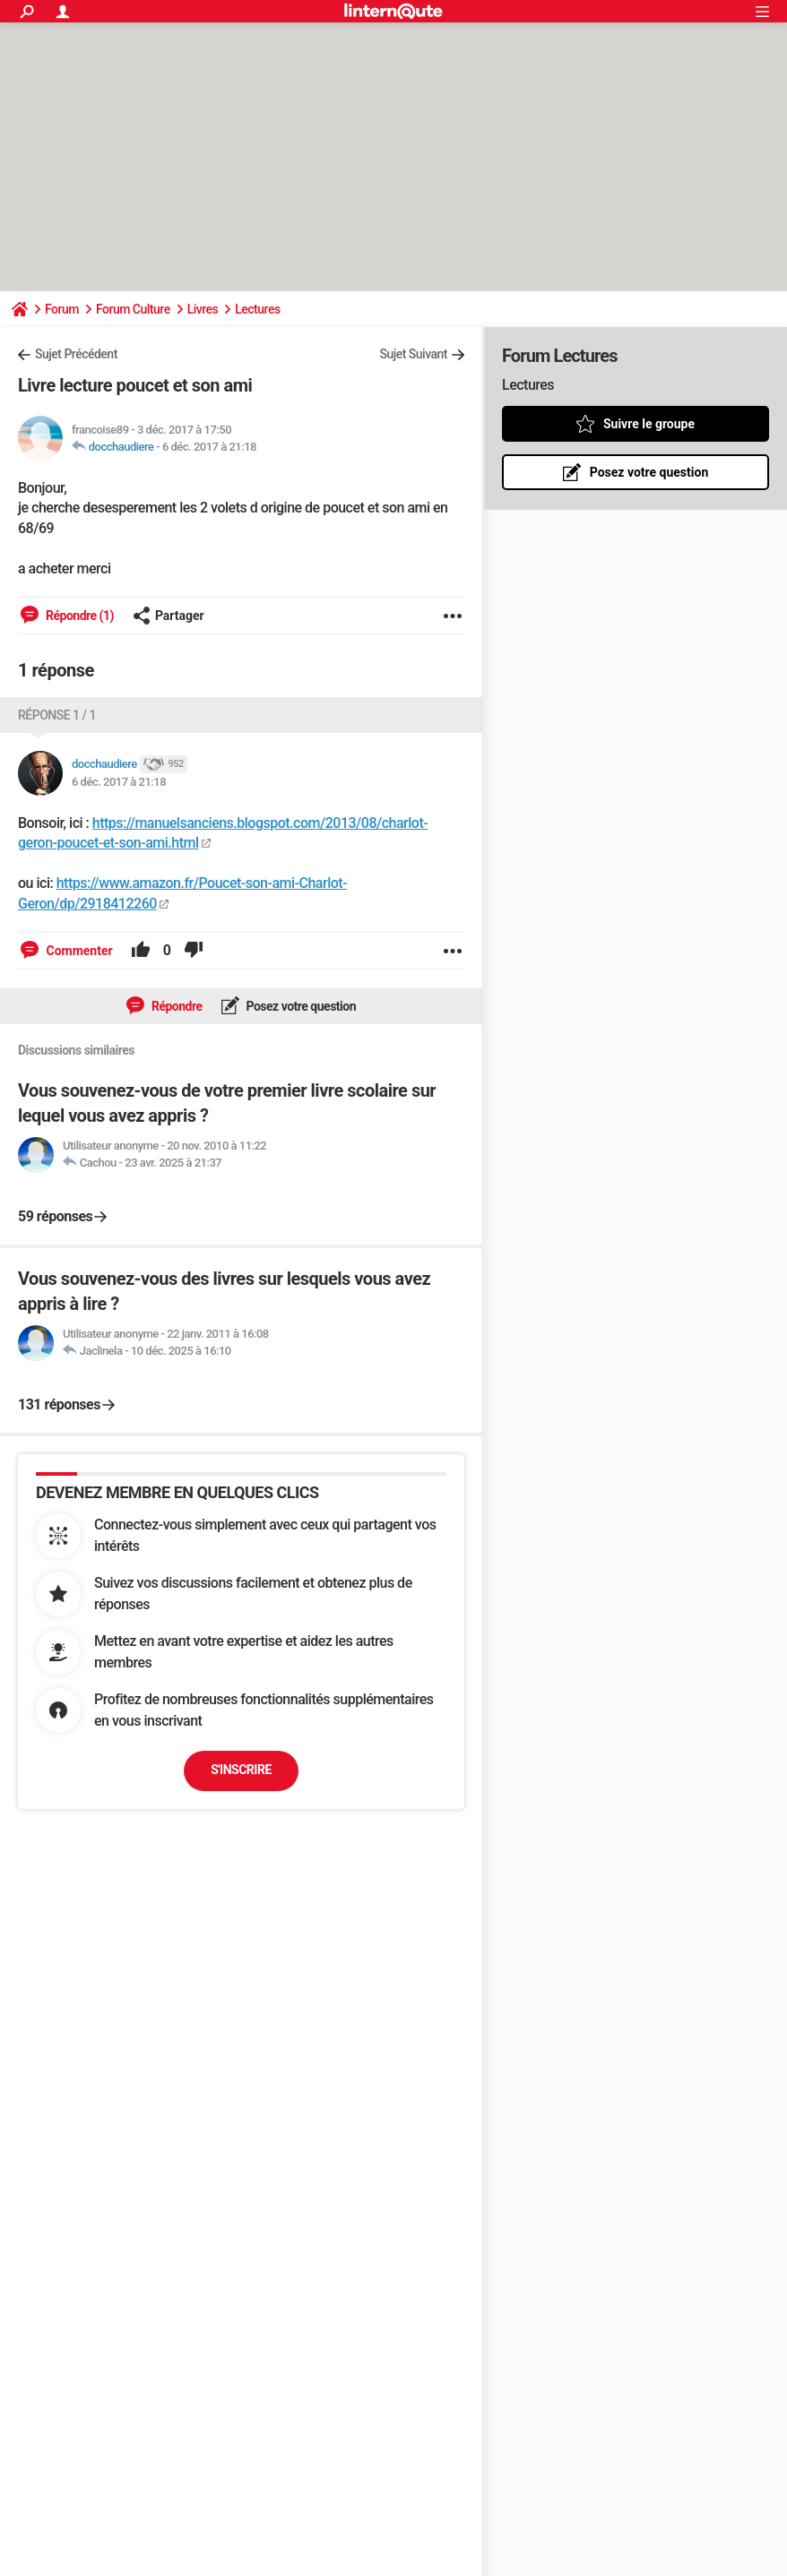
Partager (168, 616)
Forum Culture (133, 309)
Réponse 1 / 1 (57, 715)
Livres (203, 309)
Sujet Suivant (413, 354)
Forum (62, 309)
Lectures (257, 309)
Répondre (176, 1006)
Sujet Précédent (76, 354)
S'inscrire (241, 1769)
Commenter (78, 950)
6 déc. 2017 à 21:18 (209, 446)
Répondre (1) (78, 615)
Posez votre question (300, 1006)
